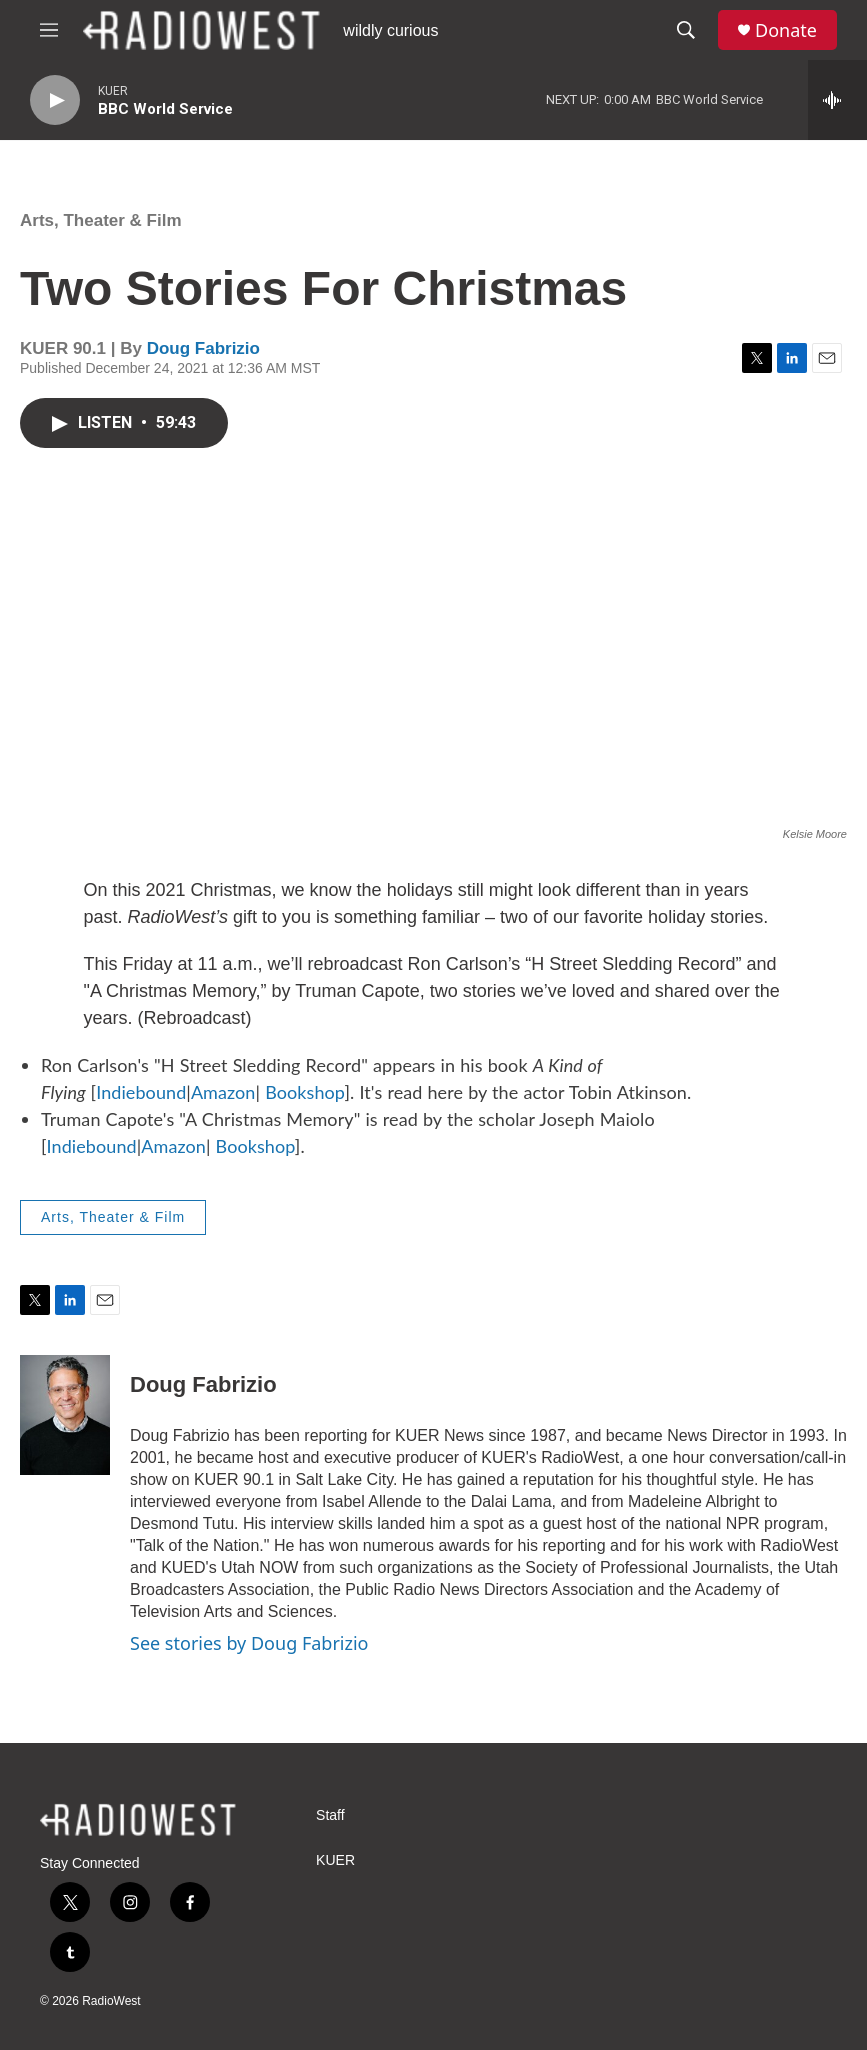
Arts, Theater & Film (101, 220)
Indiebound (141, 1092)
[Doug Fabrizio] (65, 1415)
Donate (786, 30)
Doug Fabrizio (203, 348)
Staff (330, 1815)
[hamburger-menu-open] (49, 30)
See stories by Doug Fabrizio (249, 1643)
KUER (335, 1860)
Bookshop (304, 1092)
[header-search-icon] (686, 30)
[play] (55, 100)
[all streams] (837, 100)
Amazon (223, 1092)
